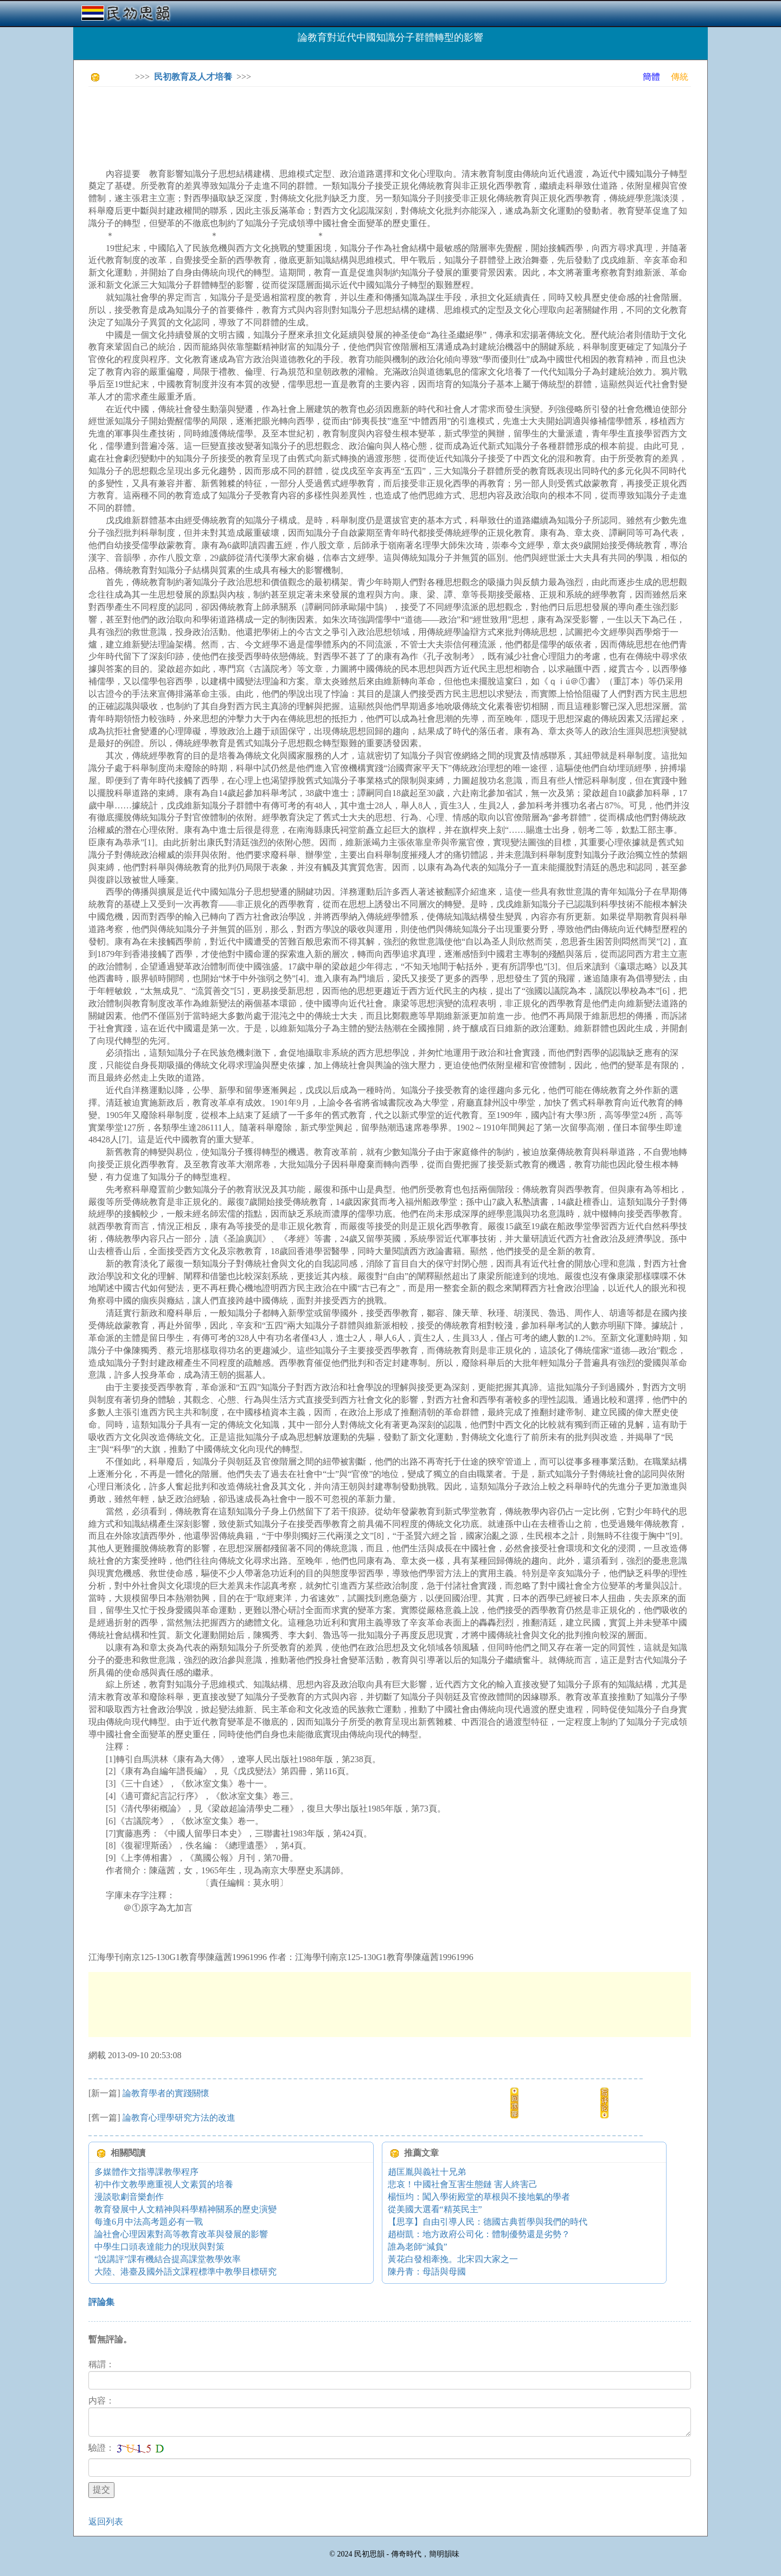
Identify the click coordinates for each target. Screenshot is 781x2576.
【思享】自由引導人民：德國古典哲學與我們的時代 (487, 2221)
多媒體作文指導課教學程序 (146, 2171)
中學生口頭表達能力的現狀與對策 (159, 2246)
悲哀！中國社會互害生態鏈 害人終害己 (462, 2184)
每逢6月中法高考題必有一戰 (148, 2221)
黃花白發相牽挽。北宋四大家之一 (453, 2259)
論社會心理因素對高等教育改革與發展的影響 (181, 2234)
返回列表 (105, 2521)
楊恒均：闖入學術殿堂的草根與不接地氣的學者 (479, 2196)
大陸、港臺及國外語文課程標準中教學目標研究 (185, 2271)
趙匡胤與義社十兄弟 (427, 2171)
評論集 (101, 2302)
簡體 (651, 76)
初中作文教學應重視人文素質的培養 (163, 2184)
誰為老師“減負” (417, 2246)
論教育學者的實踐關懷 (166, 2093)
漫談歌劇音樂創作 (129, 2196)
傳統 (679, 76)
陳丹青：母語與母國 (427, 2271)
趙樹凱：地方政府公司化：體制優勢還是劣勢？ (479, 2234)
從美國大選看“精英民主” (435, 2209)
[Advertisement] (285, 119)
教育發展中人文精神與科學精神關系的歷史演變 (185, 2209)
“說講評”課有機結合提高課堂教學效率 (167, 2259)
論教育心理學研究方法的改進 (179, 2117)
